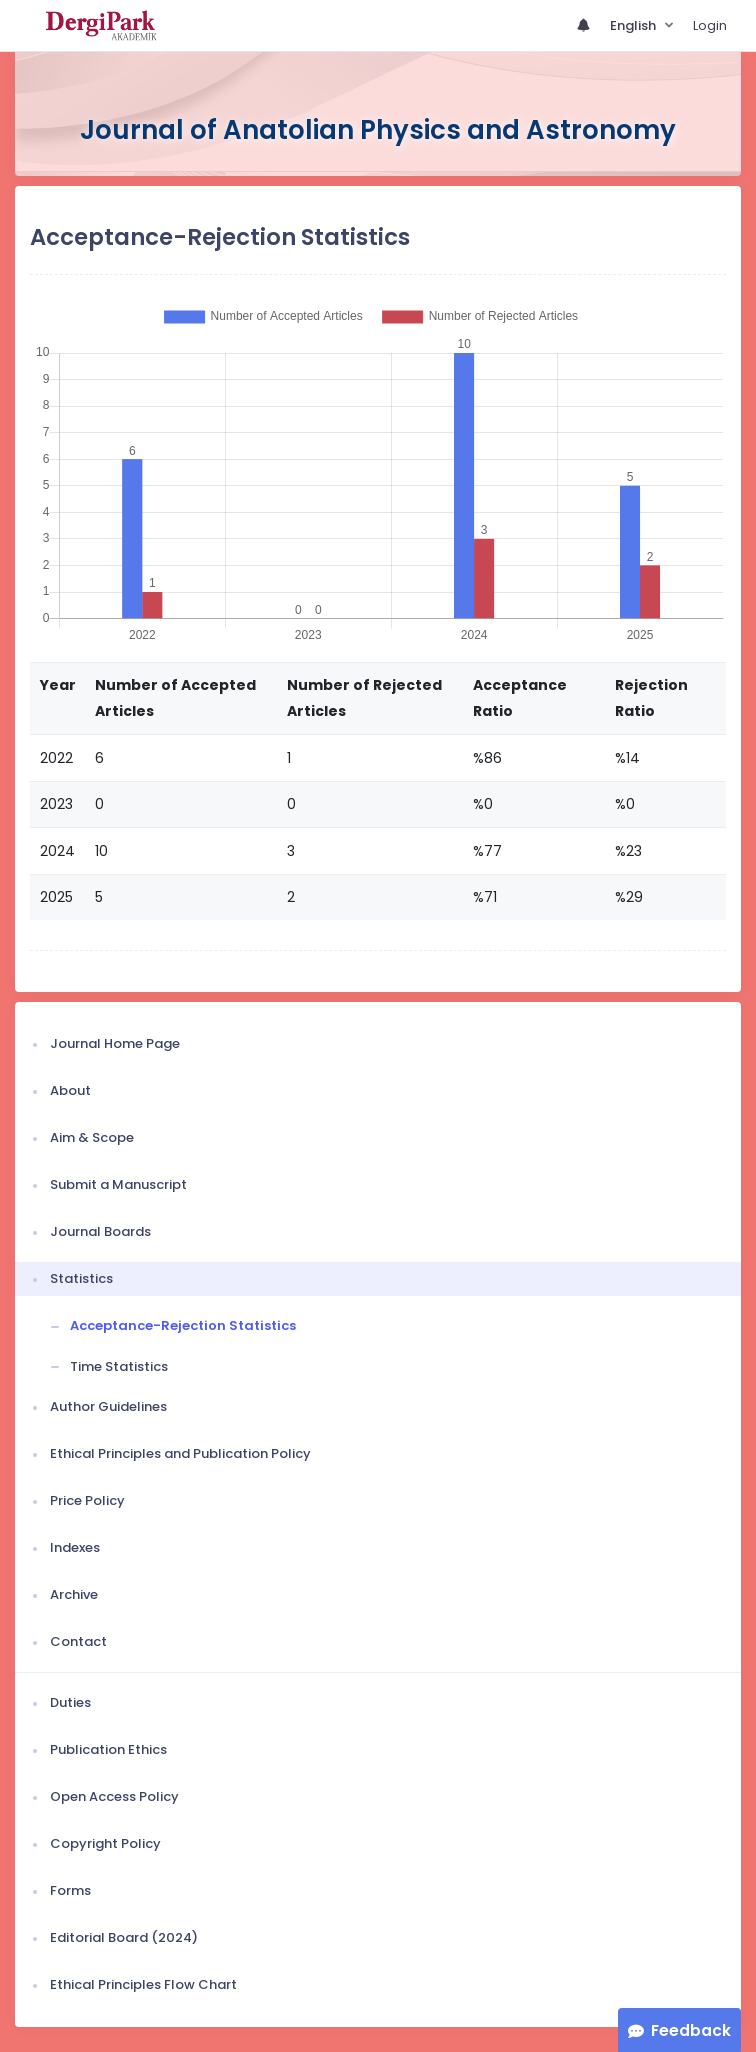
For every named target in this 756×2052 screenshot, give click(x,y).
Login (710, 25)
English (634, 25)
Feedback (691, 2030)
